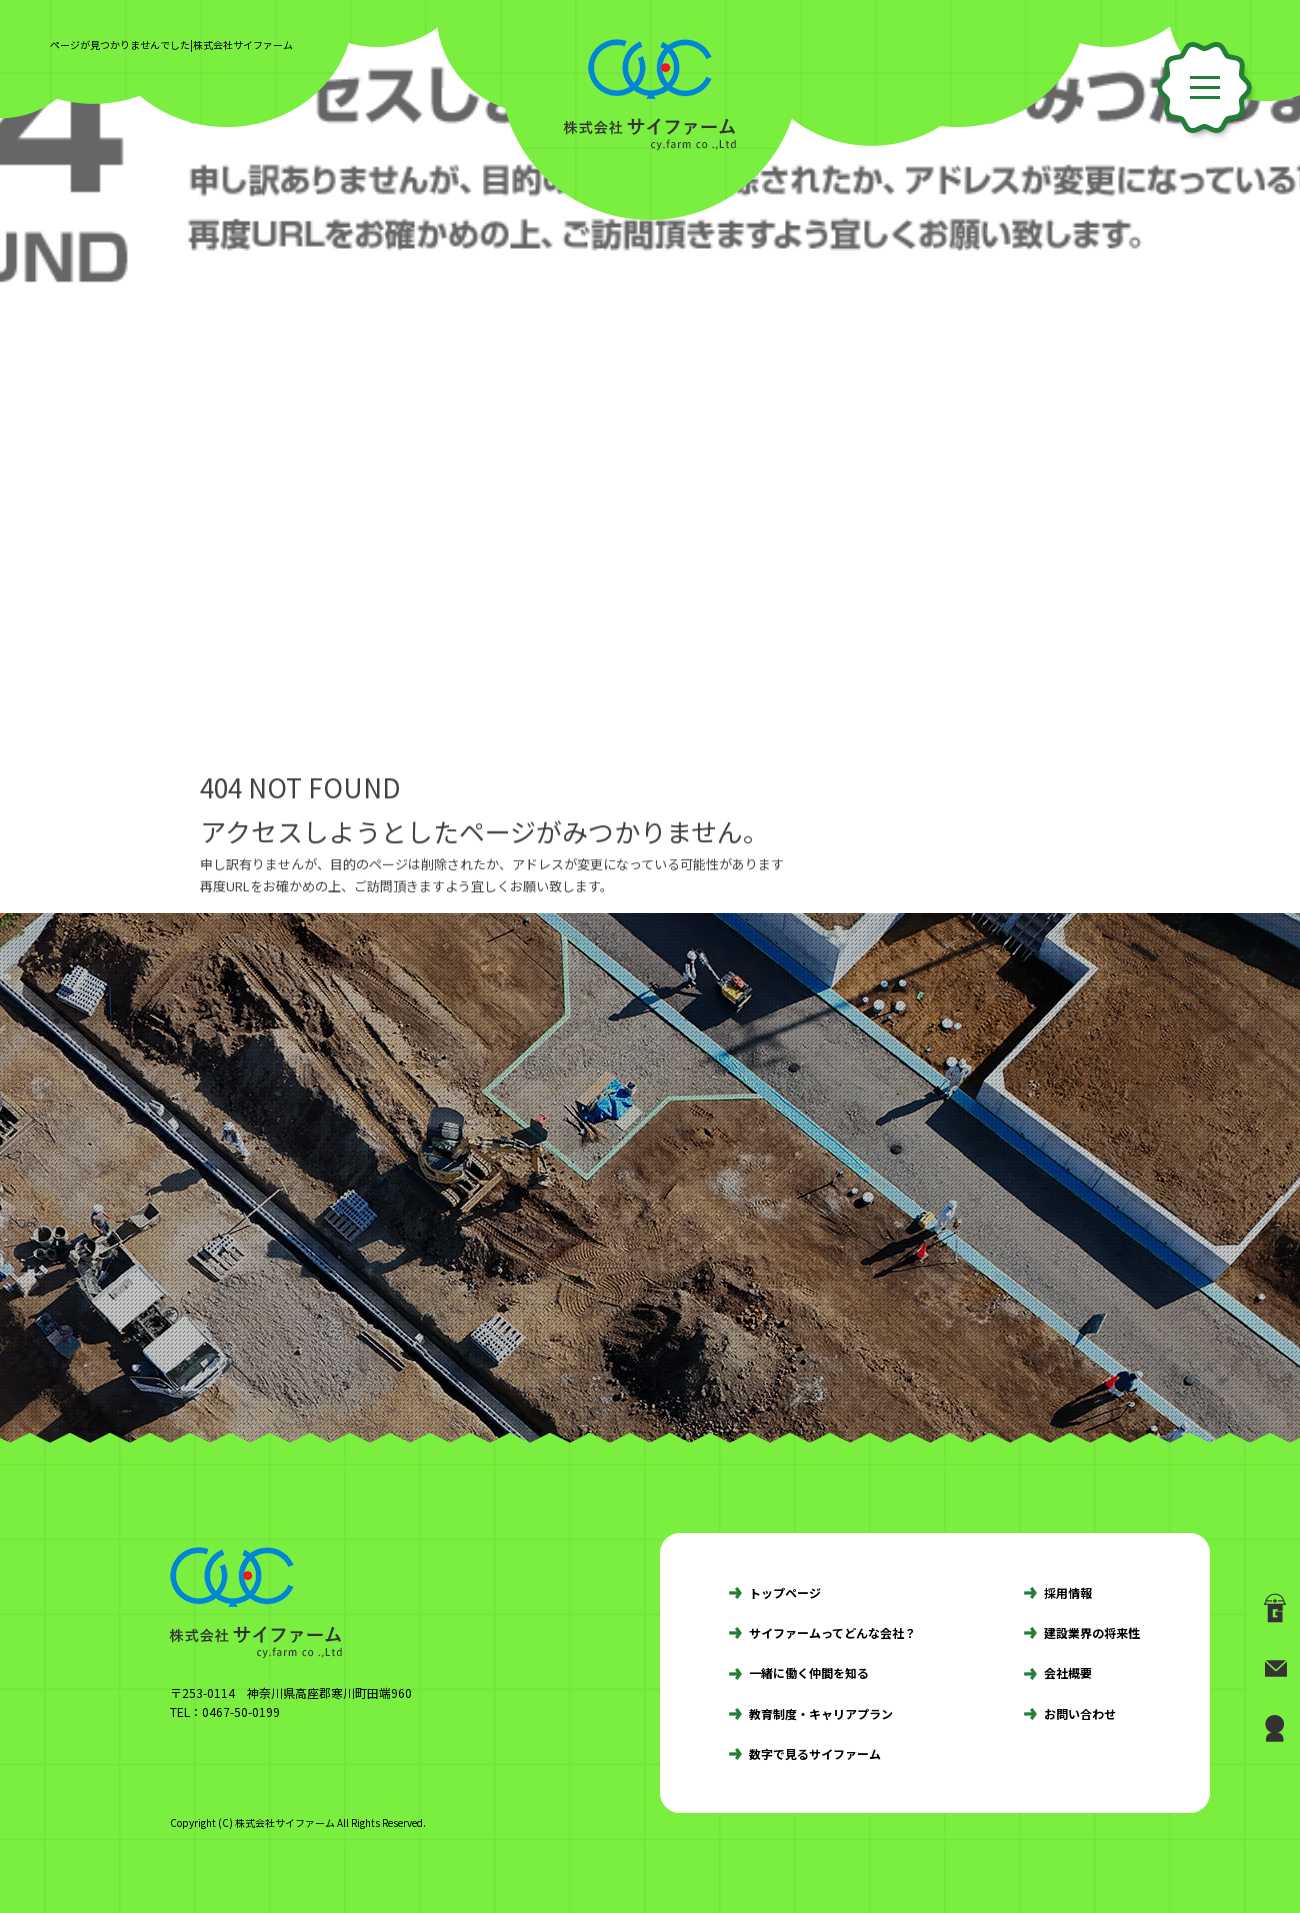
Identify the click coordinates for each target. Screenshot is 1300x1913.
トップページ (785, 1592)
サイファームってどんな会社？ (832, 1632)
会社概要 (1068, 1672)
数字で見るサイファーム (815, 1753)
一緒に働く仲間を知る (809, 1672)
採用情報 (1068, 1592)
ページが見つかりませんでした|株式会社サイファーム (171, 44)
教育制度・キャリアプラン (821, 1713)
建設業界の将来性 (1092, 1632)
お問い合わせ (1080, 1713)
